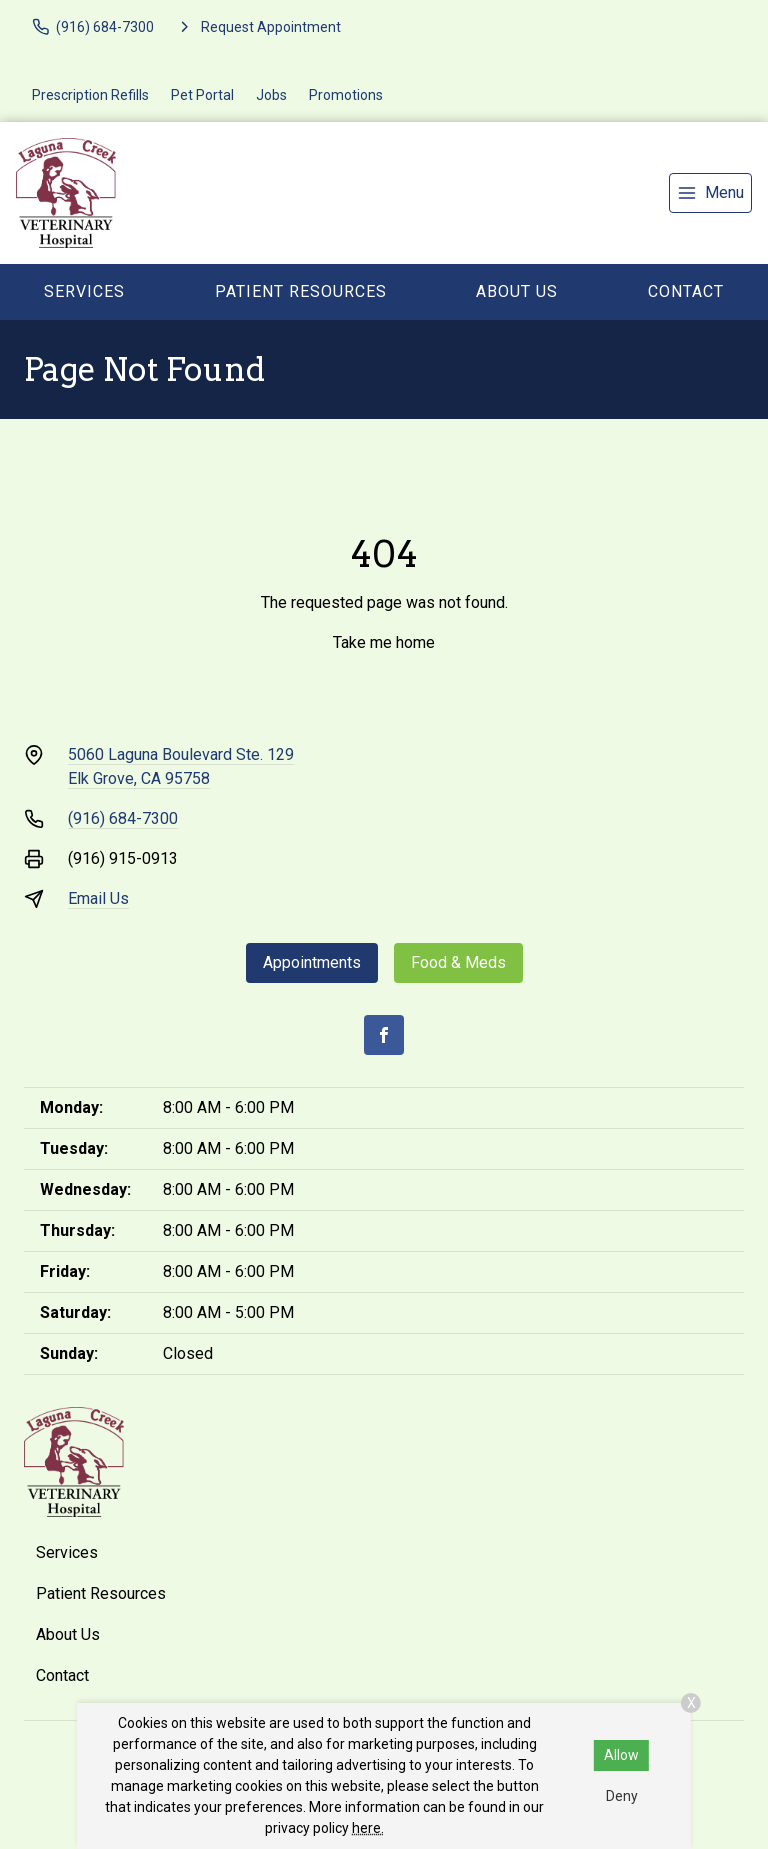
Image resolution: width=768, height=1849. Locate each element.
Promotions (346, 95)
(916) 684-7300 (123, 818)
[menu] (710, 193)
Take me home (384, 642)
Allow (621, 1755)
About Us (517, 291)
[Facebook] (384, 1035)
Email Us (98, 898)
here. (368, 1828)
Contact (686, 291)
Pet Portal (202, 95)
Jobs (271, 95)
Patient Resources (301, 291)
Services (84, 291)
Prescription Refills (90, 95)
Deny (622, 1796)
